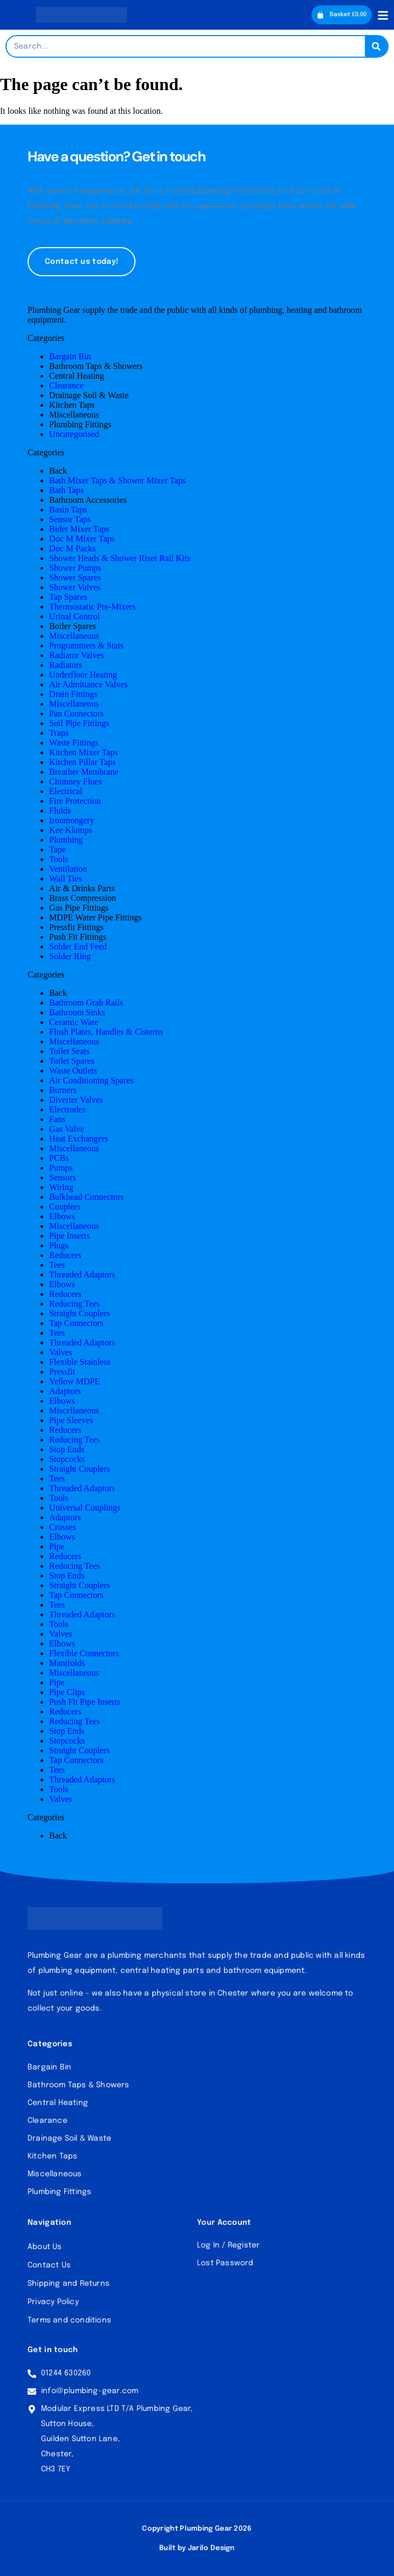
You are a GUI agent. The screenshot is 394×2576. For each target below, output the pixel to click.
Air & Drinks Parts (81, 888)
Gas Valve (66, 1128)
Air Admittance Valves (88, 684)
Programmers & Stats (86, 645)
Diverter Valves (76, 1099)
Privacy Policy (53, 2302)
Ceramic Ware (73, 1022)
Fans (57, 1119)
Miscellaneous (74, 414)
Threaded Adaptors (82, 1274)
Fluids (60, 810)
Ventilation (68, 868)
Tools (58, 859)
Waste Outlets (73, 1070)
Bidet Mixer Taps (79, 529)
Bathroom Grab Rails (86, 1002)
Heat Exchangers (78, 1138)
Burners (63, 1090)
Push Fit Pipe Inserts (84, 1701)
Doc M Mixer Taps (82, 538)
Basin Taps (68, 509)
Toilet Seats (69, 1051)
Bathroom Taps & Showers (95, 366)
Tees (57, 1264)
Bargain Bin (70, 356)
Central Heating (76, 375)
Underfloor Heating (83, 674)
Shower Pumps (75, 567)
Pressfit (62, 1371)
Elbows (62, 1216)
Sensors (62, 1177)
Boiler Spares (72, 626)
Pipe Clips (67, 1692)
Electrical (65, 791)
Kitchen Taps (71, 404)
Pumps (61, 1167)
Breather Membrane (83, 771)
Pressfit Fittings (76, 927)
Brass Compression (82, 898)
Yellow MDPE (74, 1381)
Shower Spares (75, 577)
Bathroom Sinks (77, 1012)
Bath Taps (66, 490)
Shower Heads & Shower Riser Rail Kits (119, 558)
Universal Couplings (84, 1507)
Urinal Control (74, 616)
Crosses (62, 1527)
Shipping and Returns (69, 2283)
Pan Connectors (76, 713)
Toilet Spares (71, 1060)
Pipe (56, 1546)
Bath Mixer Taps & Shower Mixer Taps (117, 480)
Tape (57, 849)
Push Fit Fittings (77, 936)
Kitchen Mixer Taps (83, 752)
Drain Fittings (73, 694)
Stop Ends (66, 1449)
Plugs (59, 1245)
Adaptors (65, 1391)
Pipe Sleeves (71, 1420)
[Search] (376, 46)
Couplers (64, 1206)
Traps (59, 732)
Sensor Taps (70, 519)
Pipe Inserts (69, 1235)
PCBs (59, 1158)
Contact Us (49, 2265)
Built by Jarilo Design (197, 2548)
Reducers (65, 1255)
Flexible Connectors (84, 1653)
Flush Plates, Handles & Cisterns (106, 1031)
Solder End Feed (78, 946)
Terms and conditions (69, 2320)
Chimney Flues (75, 781)
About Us (45, 2247)
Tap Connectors (76, 1323)
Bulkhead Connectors (86, 1196)
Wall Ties (65, 878)
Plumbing (66, 839)
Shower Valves (74, 587)
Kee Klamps (70, 830)
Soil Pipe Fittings (79, 723)
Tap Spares (68, 597)
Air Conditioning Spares (91, 1080)
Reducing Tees (74, 1303)
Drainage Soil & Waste (88, 395)
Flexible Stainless (79, 1361)
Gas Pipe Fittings (78, 907)
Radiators (65, 664)
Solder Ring (70, 956)
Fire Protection (75, 800)
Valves (60, 1352)
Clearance (66, 385)
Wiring (61, 1187)
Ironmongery (71, 820)
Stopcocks (67, 1459)
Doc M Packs (72, 548)
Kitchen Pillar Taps (82, 762)
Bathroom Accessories (88, 499)
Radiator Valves (76, 655)
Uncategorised (74, 434)
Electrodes (67, 1109)
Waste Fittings (74, 742)
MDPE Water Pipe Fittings (95, 917)
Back (58, 470)
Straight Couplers (79, 1313)
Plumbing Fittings (80, 424)
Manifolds (67, 1663)
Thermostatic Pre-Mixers (92, 606)
